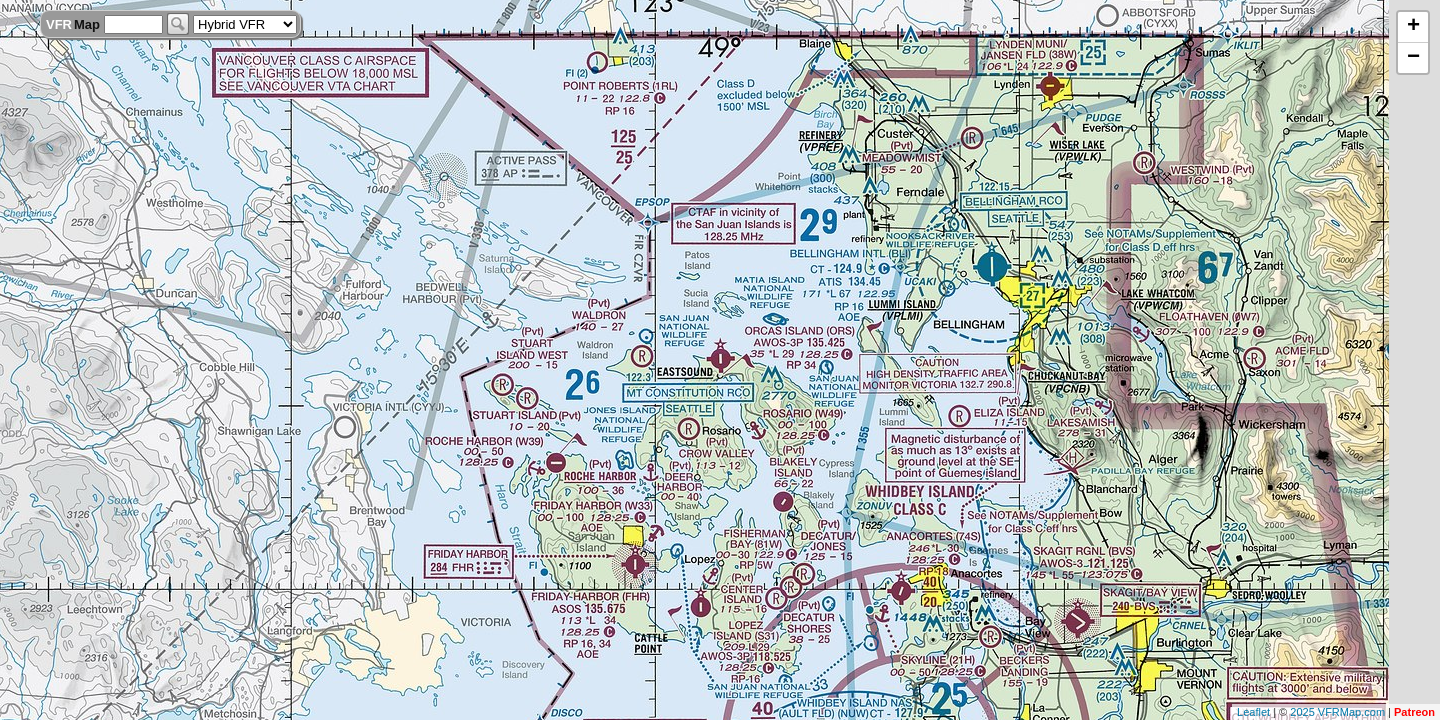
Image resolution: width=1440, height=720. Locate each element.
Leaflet (1253, 712)
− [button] (1413, 58)
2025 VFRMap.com (1337, 712)
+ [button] (1413, 27)
